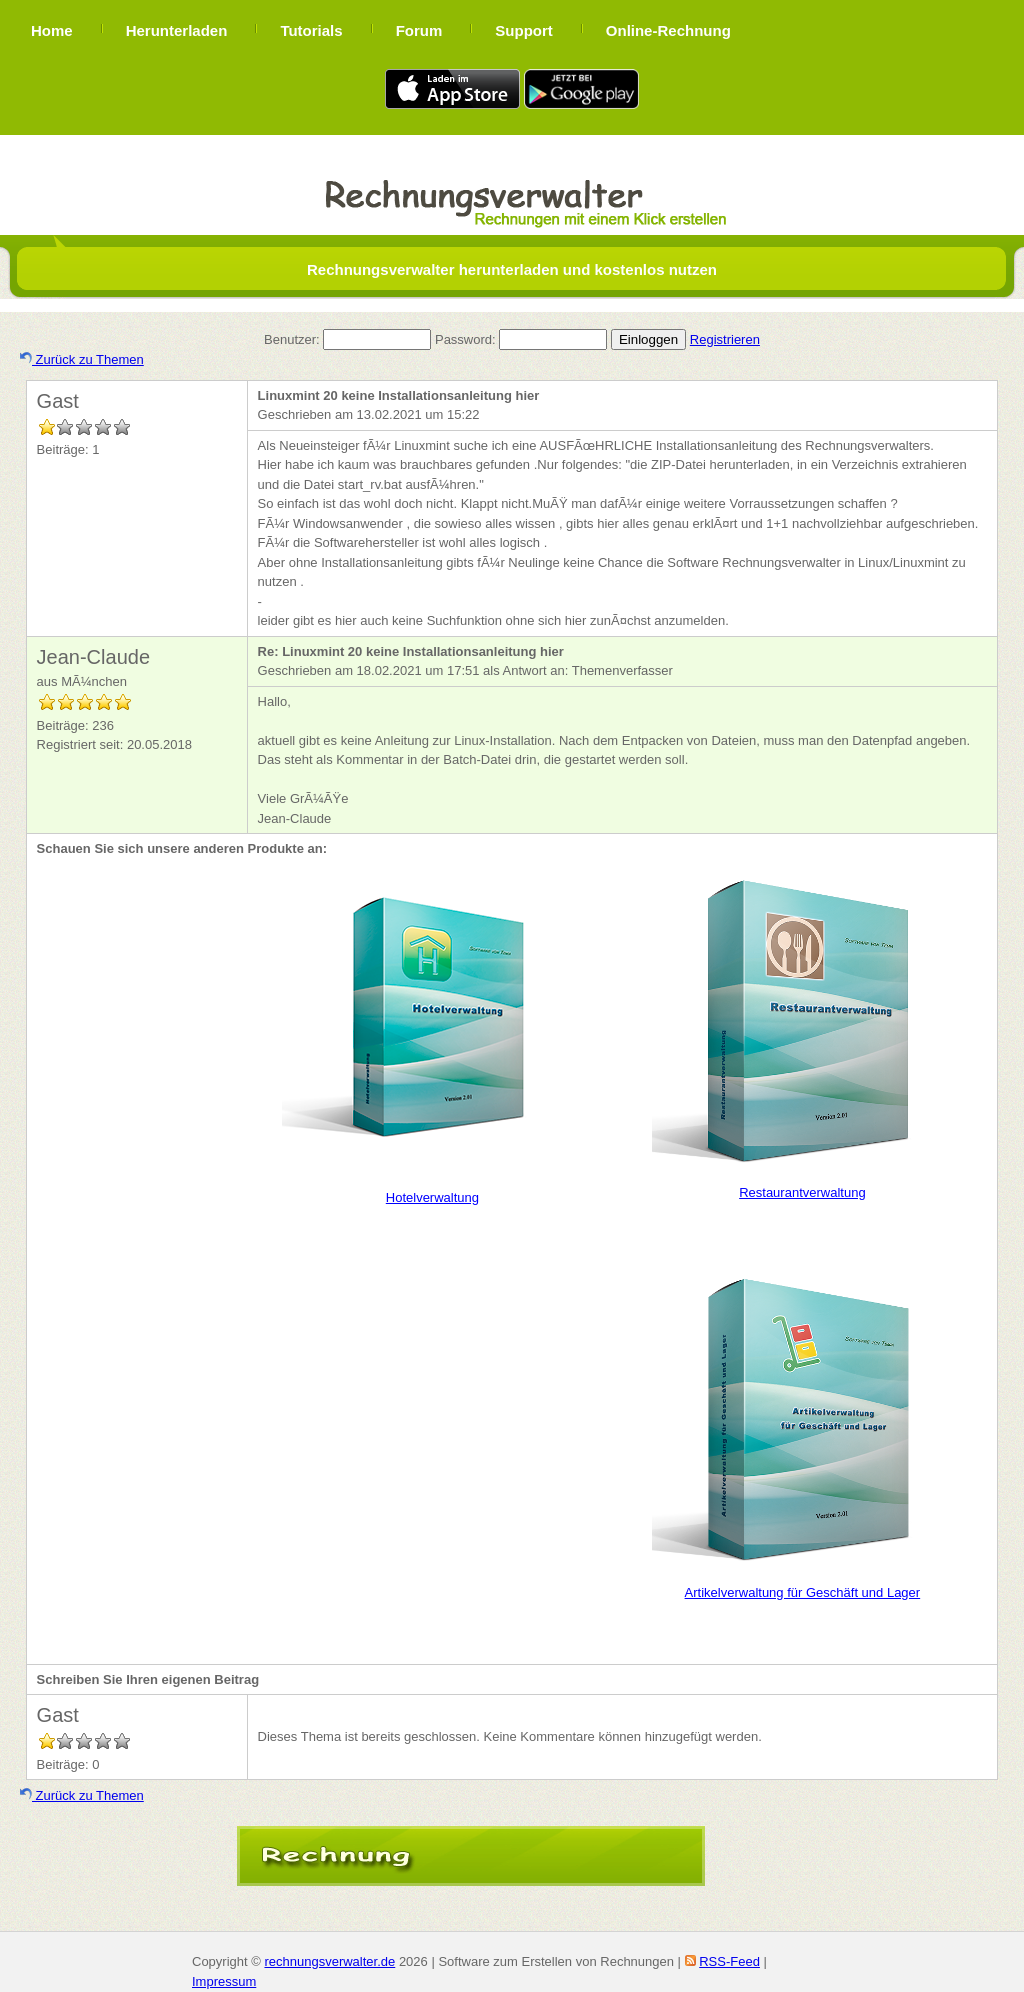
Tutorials (311, 30)
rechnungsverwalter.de (329, 1961)
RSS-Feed (729, 1961)
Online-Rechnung (668, 30)
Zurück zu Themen (82, 359)
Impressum (224, 1981)
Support (524, 30)
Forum (419, 30)
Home (52, 30)
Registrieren (725, 339)
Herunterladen (177, 30)
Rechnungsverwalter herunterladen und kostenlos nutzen (512, 269)
